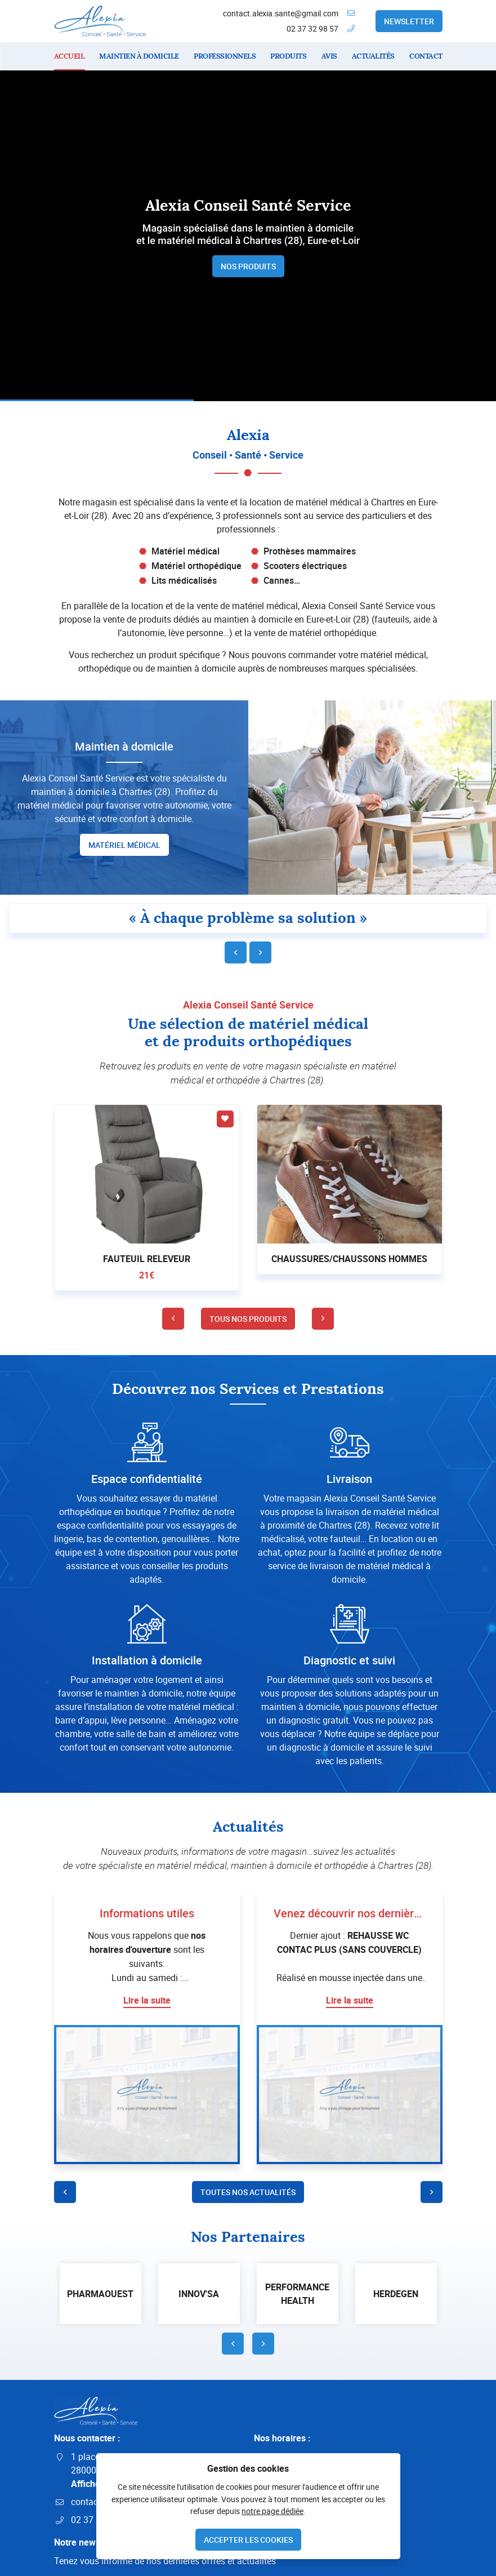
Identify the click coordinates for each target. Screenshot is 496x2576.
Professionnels (225, 56)
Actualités (373, 56)
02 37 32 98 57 (312, 28)
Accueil (69, 56)
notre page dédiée (272, 2511)
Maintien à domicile (139, 56)
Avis (329, 56)
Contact (426, 56)
